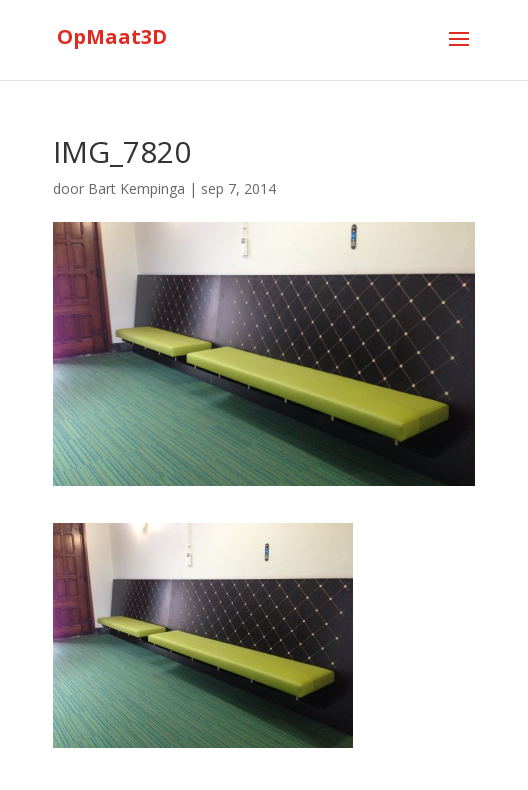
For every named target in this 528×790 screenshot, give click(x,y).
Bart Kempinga (136, 188)
